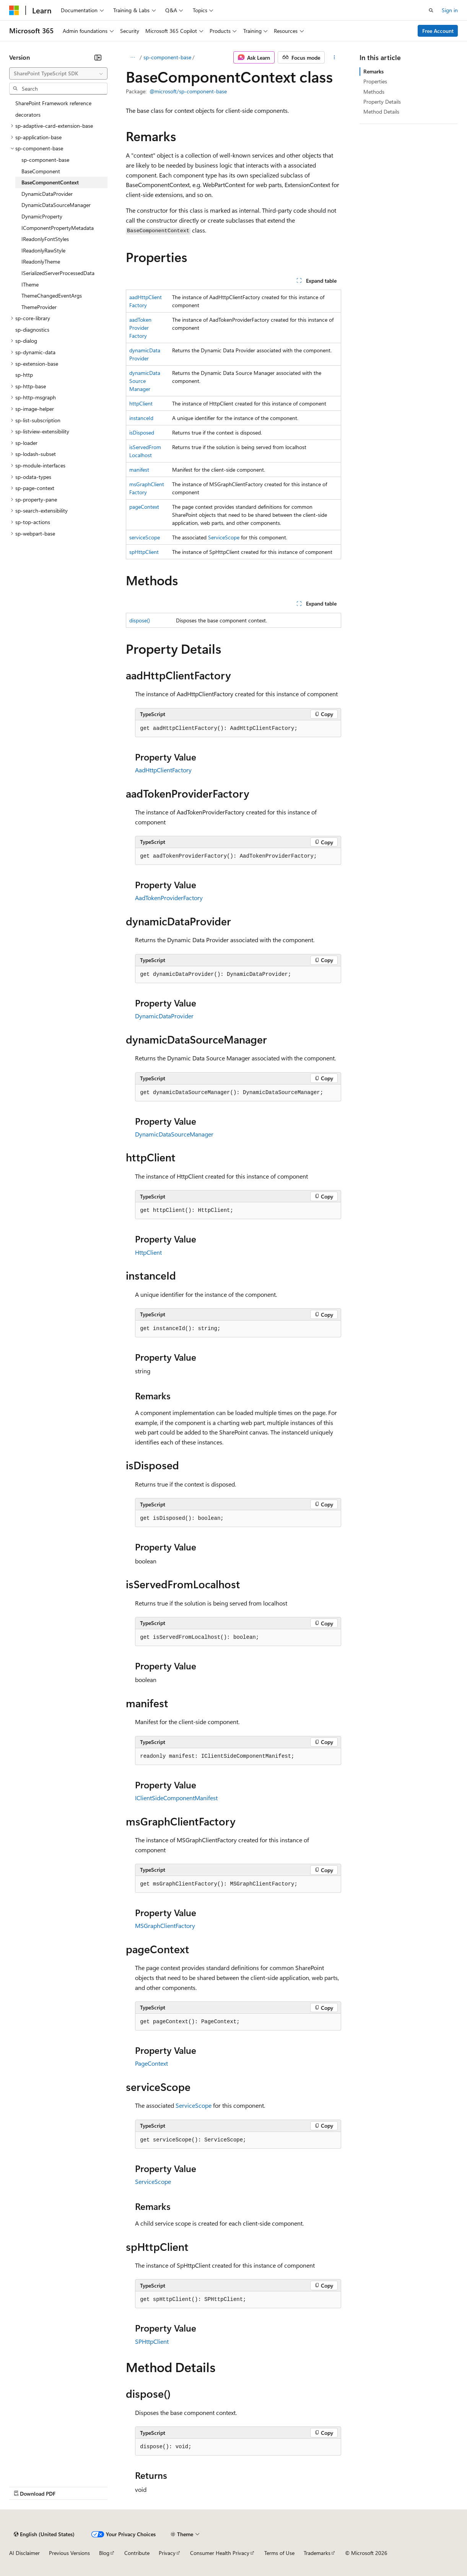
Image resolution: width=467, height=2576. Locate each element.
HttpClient (148, 1252)
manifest (139, 469)
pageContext (144, 506)
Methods (373, 91)
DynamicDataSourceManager (174, 1134)
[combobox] (58, 73)
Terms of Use (279, 2552)
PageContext (151, 2063)
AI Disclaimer (24, 2552)
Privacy (167, 2552)
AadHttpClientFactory (163, 770)
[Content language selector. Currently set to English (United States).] (44, 2534)
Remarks (373, 71)
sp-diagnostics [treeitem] (32, 329)
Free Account (438, 30)
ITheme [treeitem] (30, 284)
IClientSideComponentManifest (176, 1798)
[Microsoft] (14, 10)
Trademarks (317, 2552)
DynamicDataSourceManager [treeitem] (56, 204)
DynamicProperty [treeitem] (41, 216)
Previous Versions (69, 2552)
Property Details (382, 101)
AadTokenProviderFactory (169, 898)
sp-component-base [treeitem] (45, 159)
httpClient (141, 403)
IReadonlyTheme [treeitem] (40, 261)
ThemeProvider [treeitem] (39, 307)
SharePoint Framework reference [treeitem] (53, 103)
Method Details (381, 111)
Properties (375, 81)
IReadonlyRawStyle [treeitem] (43, 250)
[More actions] (334, 57)
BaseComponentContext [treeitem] (50, 182)
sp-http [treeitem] (24, 374)
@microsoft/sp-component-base (188, 91)
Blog (104, 2552)
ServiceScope (223, 537)
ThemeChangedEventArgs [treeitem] (51, 295)
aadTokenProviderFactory (140, 327)
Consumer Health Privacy (219, 2552)
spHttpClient (144, 551)
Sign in (450, 10)
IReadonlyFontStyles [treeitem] (45, 239)
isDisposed (141, 432)
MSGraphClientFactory (165, 1925)
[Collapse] (97, 57)
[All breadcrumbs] (132, 57)
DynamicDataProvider (164, 1016)
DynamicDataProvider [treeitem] (47, 193)
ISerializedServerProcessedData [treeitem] (57, 273)
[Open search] (431, 10)
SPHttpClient (152, 2341)
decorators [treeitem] (28, 114)
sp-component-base (167, 57)
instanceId (141, 418)
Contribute (137, 2552)
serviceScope (144, 537)
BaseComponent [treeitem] (40, 171)
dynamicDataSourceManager (144, 380)
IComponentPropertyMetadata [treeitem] (57, 227)
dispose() (139, 620)
